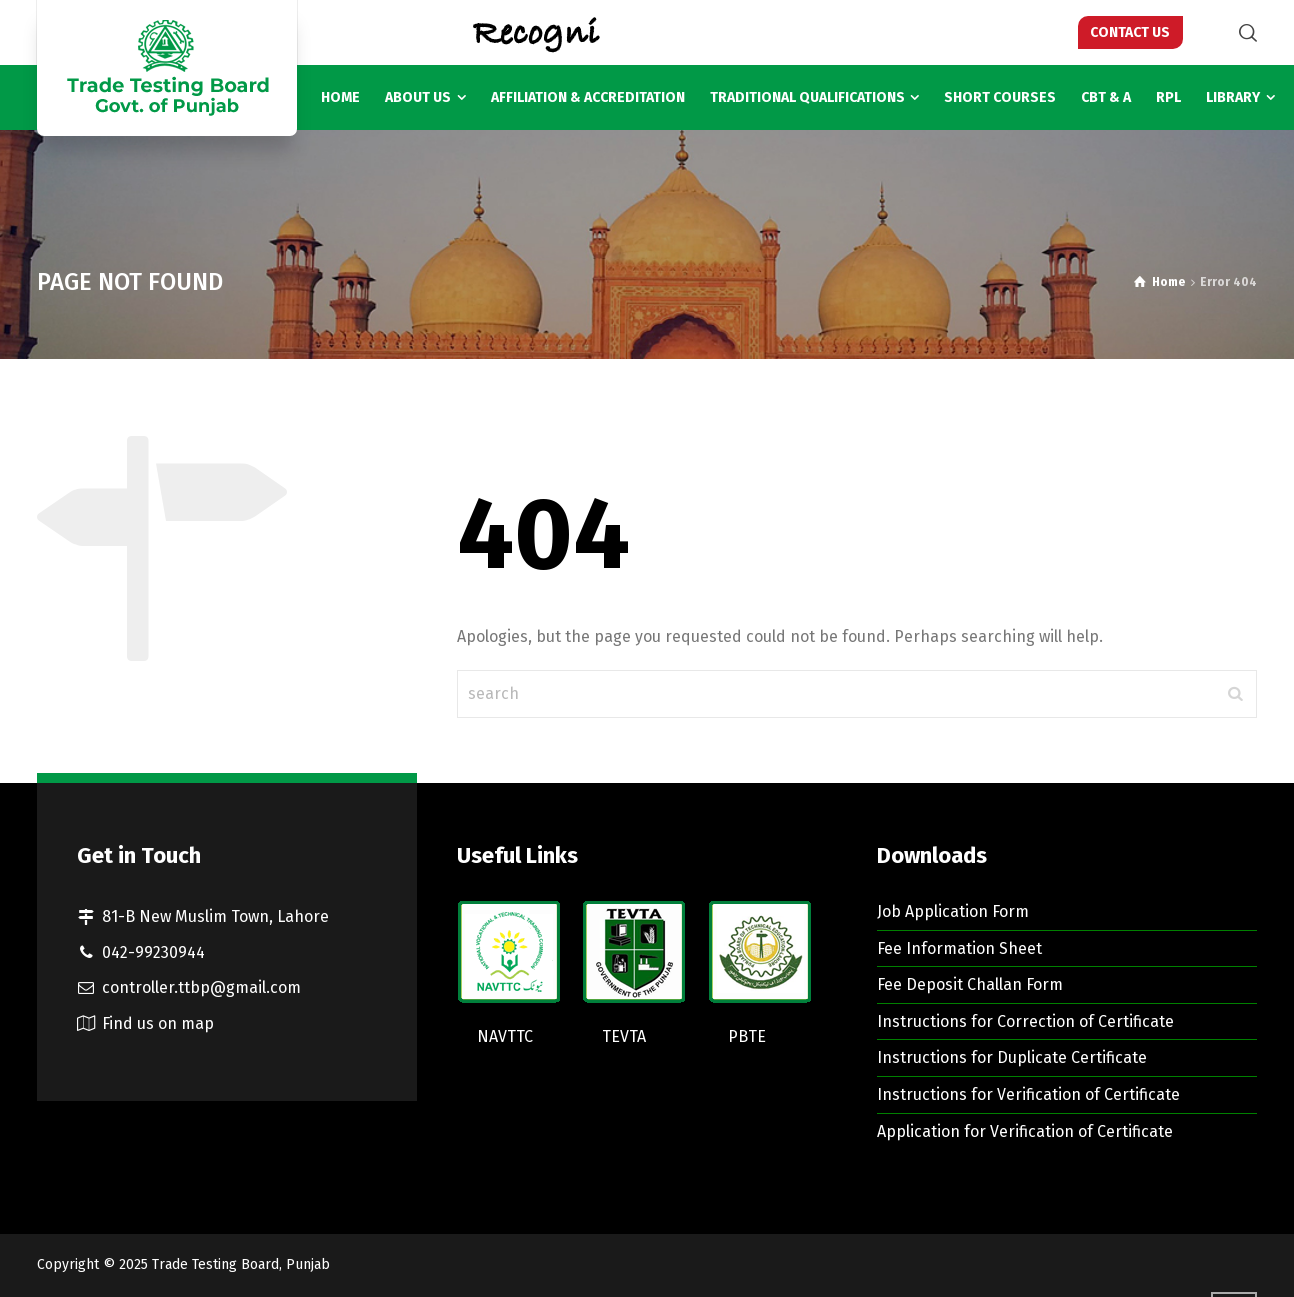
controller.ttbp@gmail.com (201, 987)
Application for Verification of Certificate (1025, 1131)
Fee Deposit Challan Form (970, 984)
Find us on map (158, 1023)
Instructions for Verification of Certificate (1028, 1094)
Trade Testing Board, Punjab (241, 1264)
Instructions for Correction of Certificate (1025, 1021)
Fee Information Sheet (959, 948)
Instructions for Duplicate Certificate (1012, 1057)
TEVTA (624, 1036)
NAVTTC (505, 1036)
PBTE (747, 1036)
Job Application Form (953, 911)
